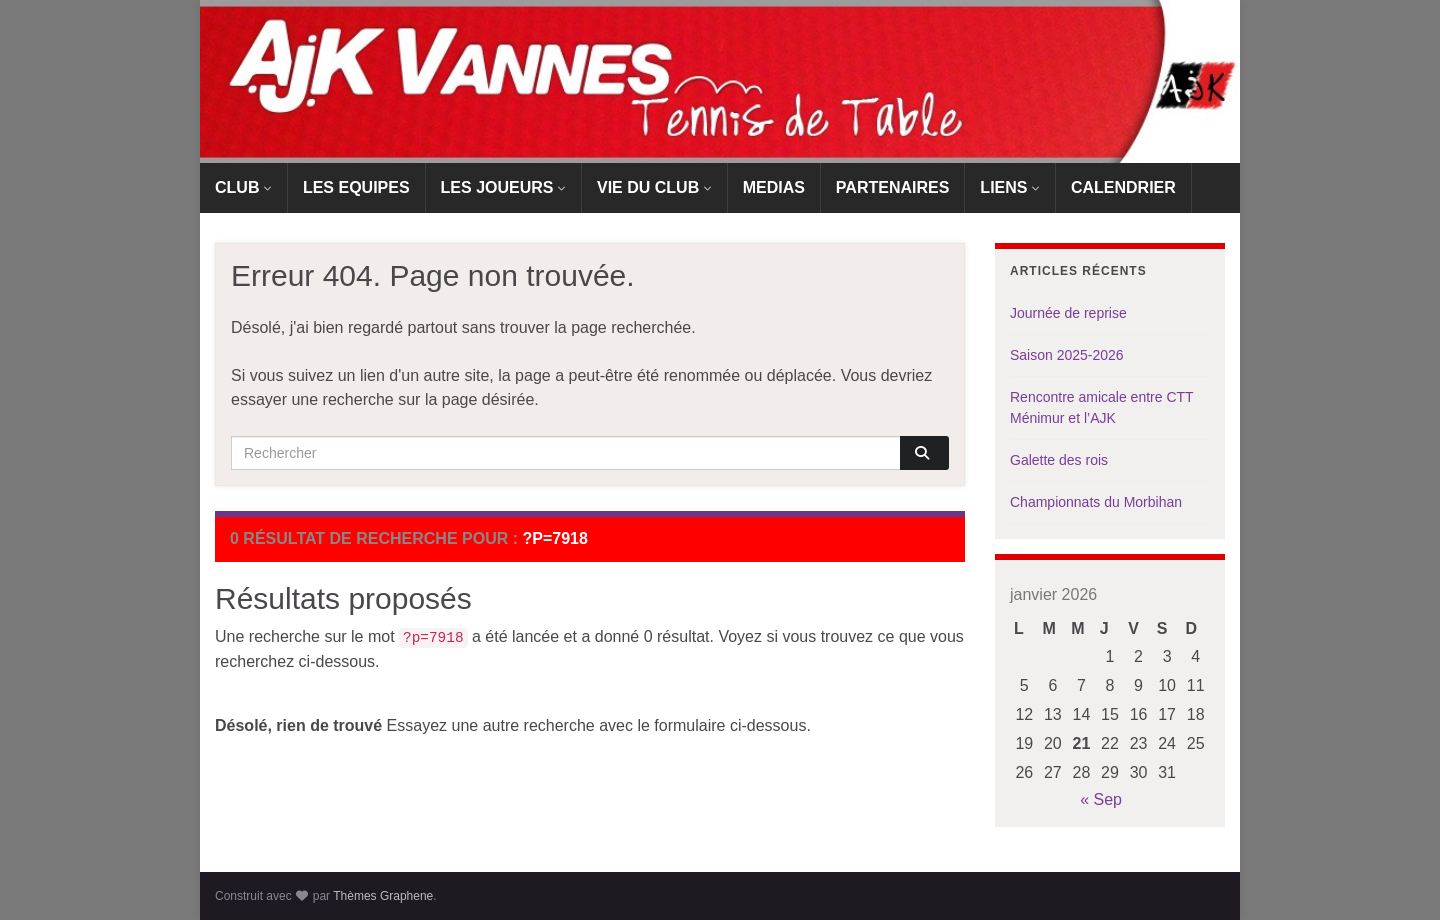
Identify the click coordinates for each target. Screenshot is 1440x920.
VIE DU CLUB (654, 187)
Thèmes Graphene (383, 896)
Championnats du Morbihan (1096, 502)
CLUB (243, 187)
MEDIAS (774, 187)
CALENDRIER (1123, 187)
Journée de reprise (1068, 313)
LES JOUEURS (503, 187)
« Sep (1101, 799)
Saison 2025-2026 (1067, 355)
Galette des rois (1059, 460)
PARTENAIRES (893, 187)
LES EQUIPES (356, 187)
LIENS (1010, 187)
